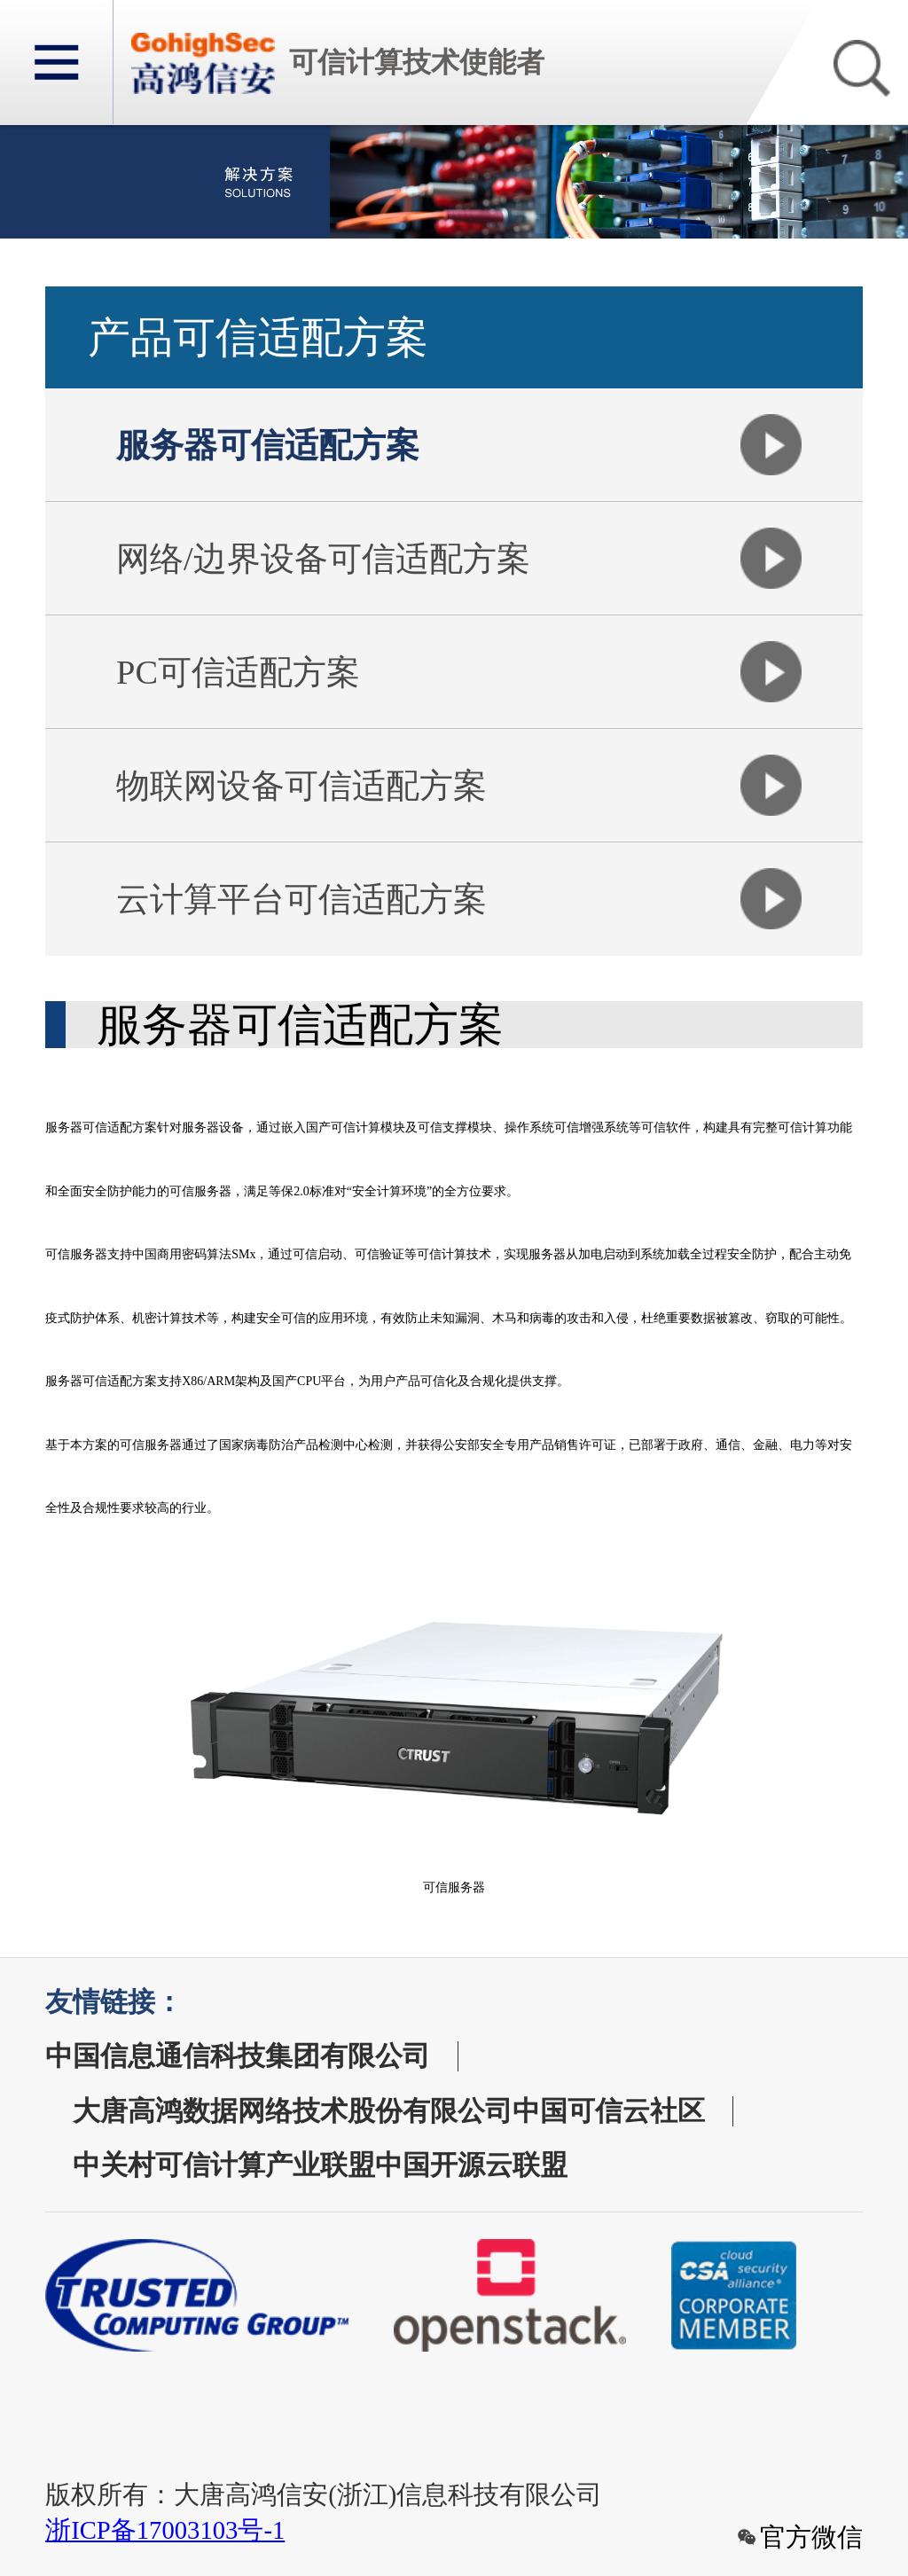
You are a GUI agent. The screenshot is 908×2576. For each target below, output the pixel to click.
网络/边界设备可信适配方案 (323, 558)
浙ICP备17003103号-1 (165, 2530)
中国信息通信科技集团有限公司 (237, 2056)
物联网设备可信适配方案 (301, 785)
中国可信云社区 (609, 2111)
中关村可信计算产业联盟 (224, 2165)
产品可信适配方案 (258, 337)
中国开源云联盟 (471, 2165)
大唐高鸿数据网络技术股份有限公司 (293, 2111)
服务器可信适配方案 (267, 445)
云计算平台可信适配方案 (301, 899)
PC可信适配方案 (238, 672)
